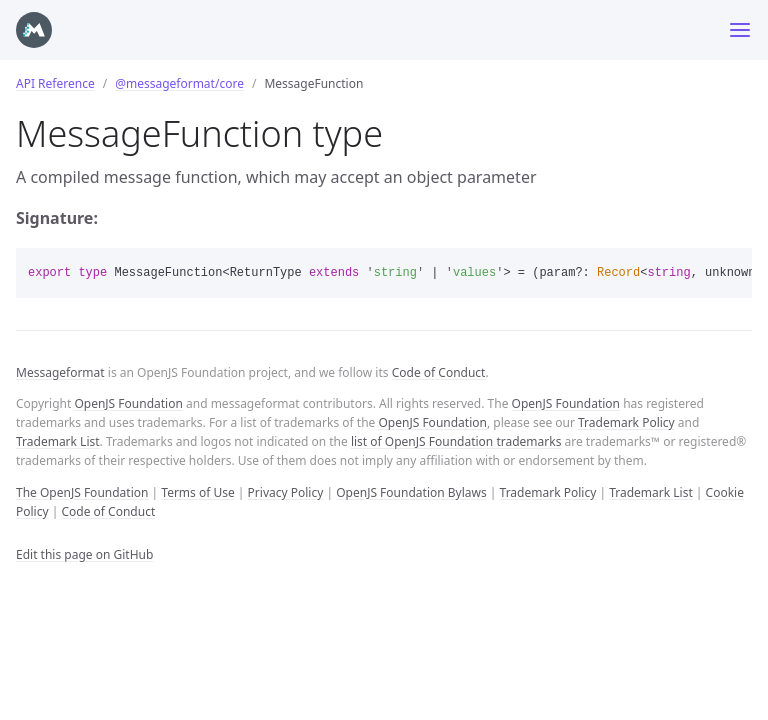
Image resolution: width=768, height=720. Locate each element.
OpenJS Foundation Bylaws (411, 492)
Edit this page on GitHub (84, 554)
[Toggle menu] (740, 30)
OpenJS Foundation (128, 403)
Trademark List (58, 441)
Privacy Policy (286, 492)
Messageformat (60, 372)
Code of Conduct (439, 372)
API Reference (55, 83)
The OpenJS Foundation (82, 492)
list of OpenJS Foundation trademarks (456, 441)
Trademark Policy (626, 422)
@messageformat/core (179, 83)
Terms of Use (197, 492)
